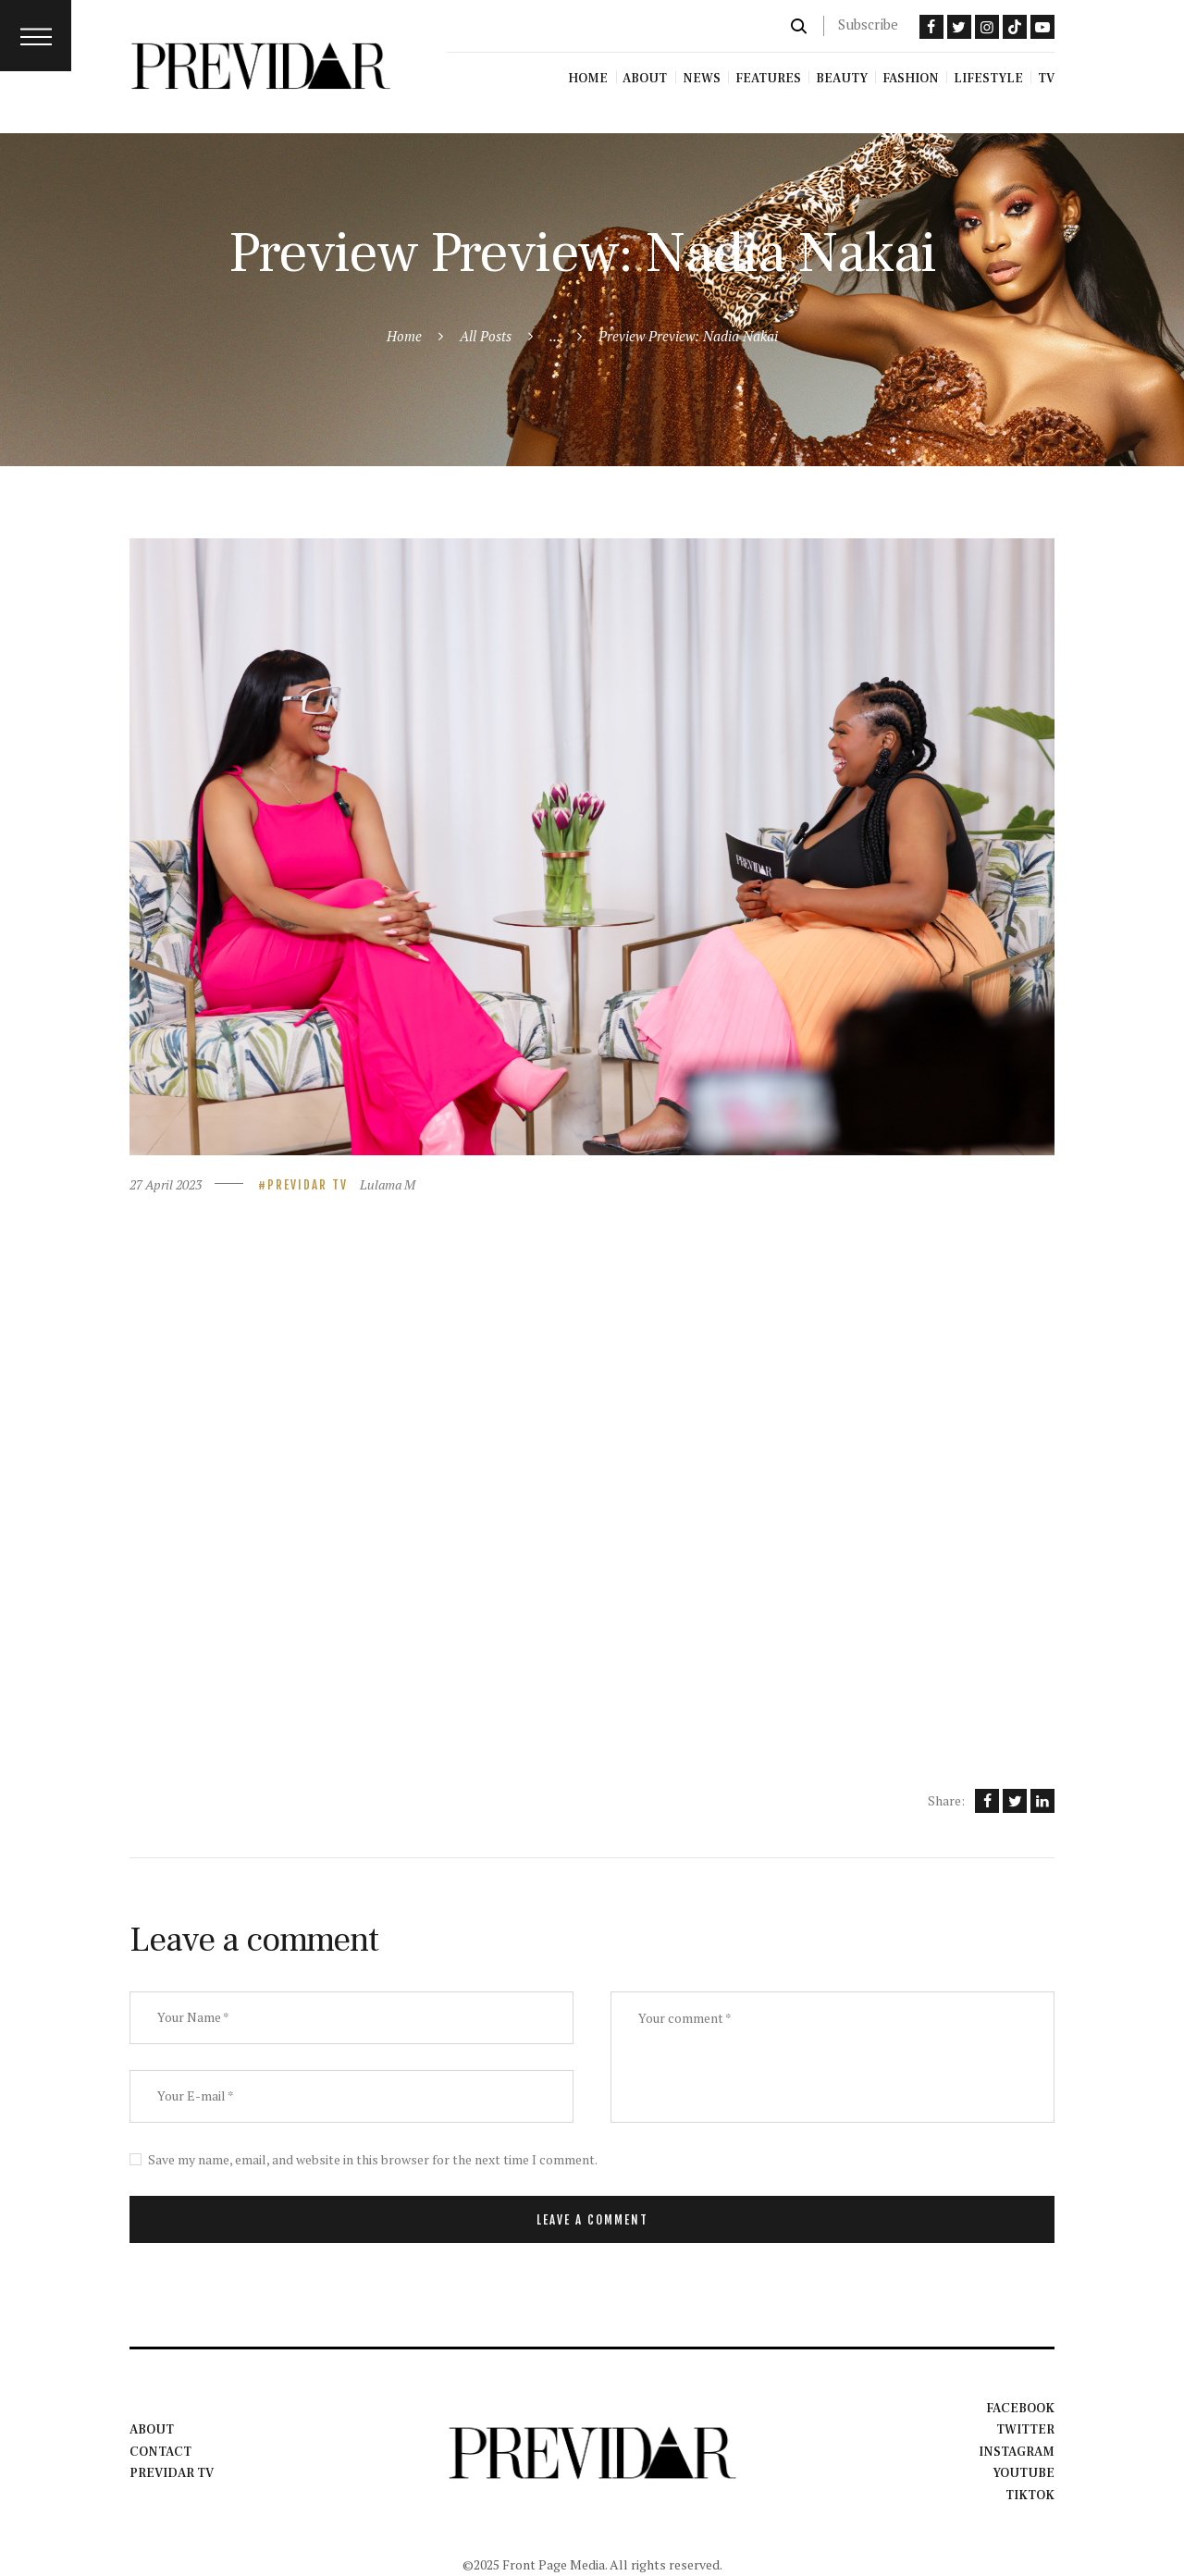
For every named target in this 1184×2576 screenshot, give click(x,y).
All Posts (486, 336)
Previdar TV (307, 1184)
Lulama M (387, 1184)
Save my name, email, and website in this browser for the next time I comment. (373, 2159)
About (152, 2430)
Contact (160, 2452)
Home (404, 336)
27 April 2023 (166, 1184)
